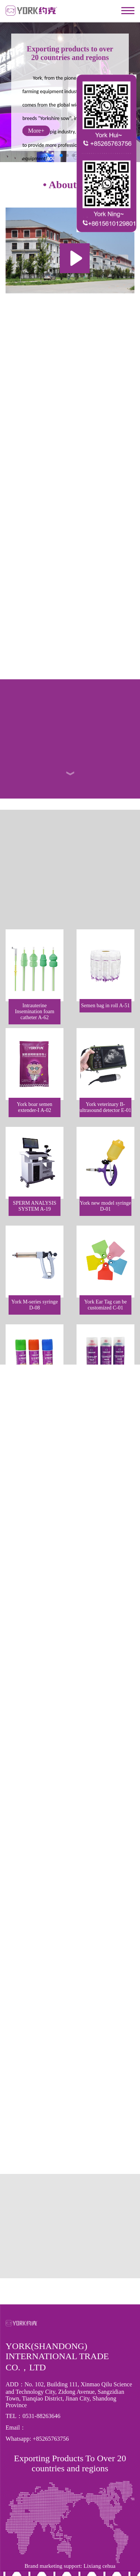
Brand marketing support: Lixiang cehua (70, 2487)
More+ (36, 130)
